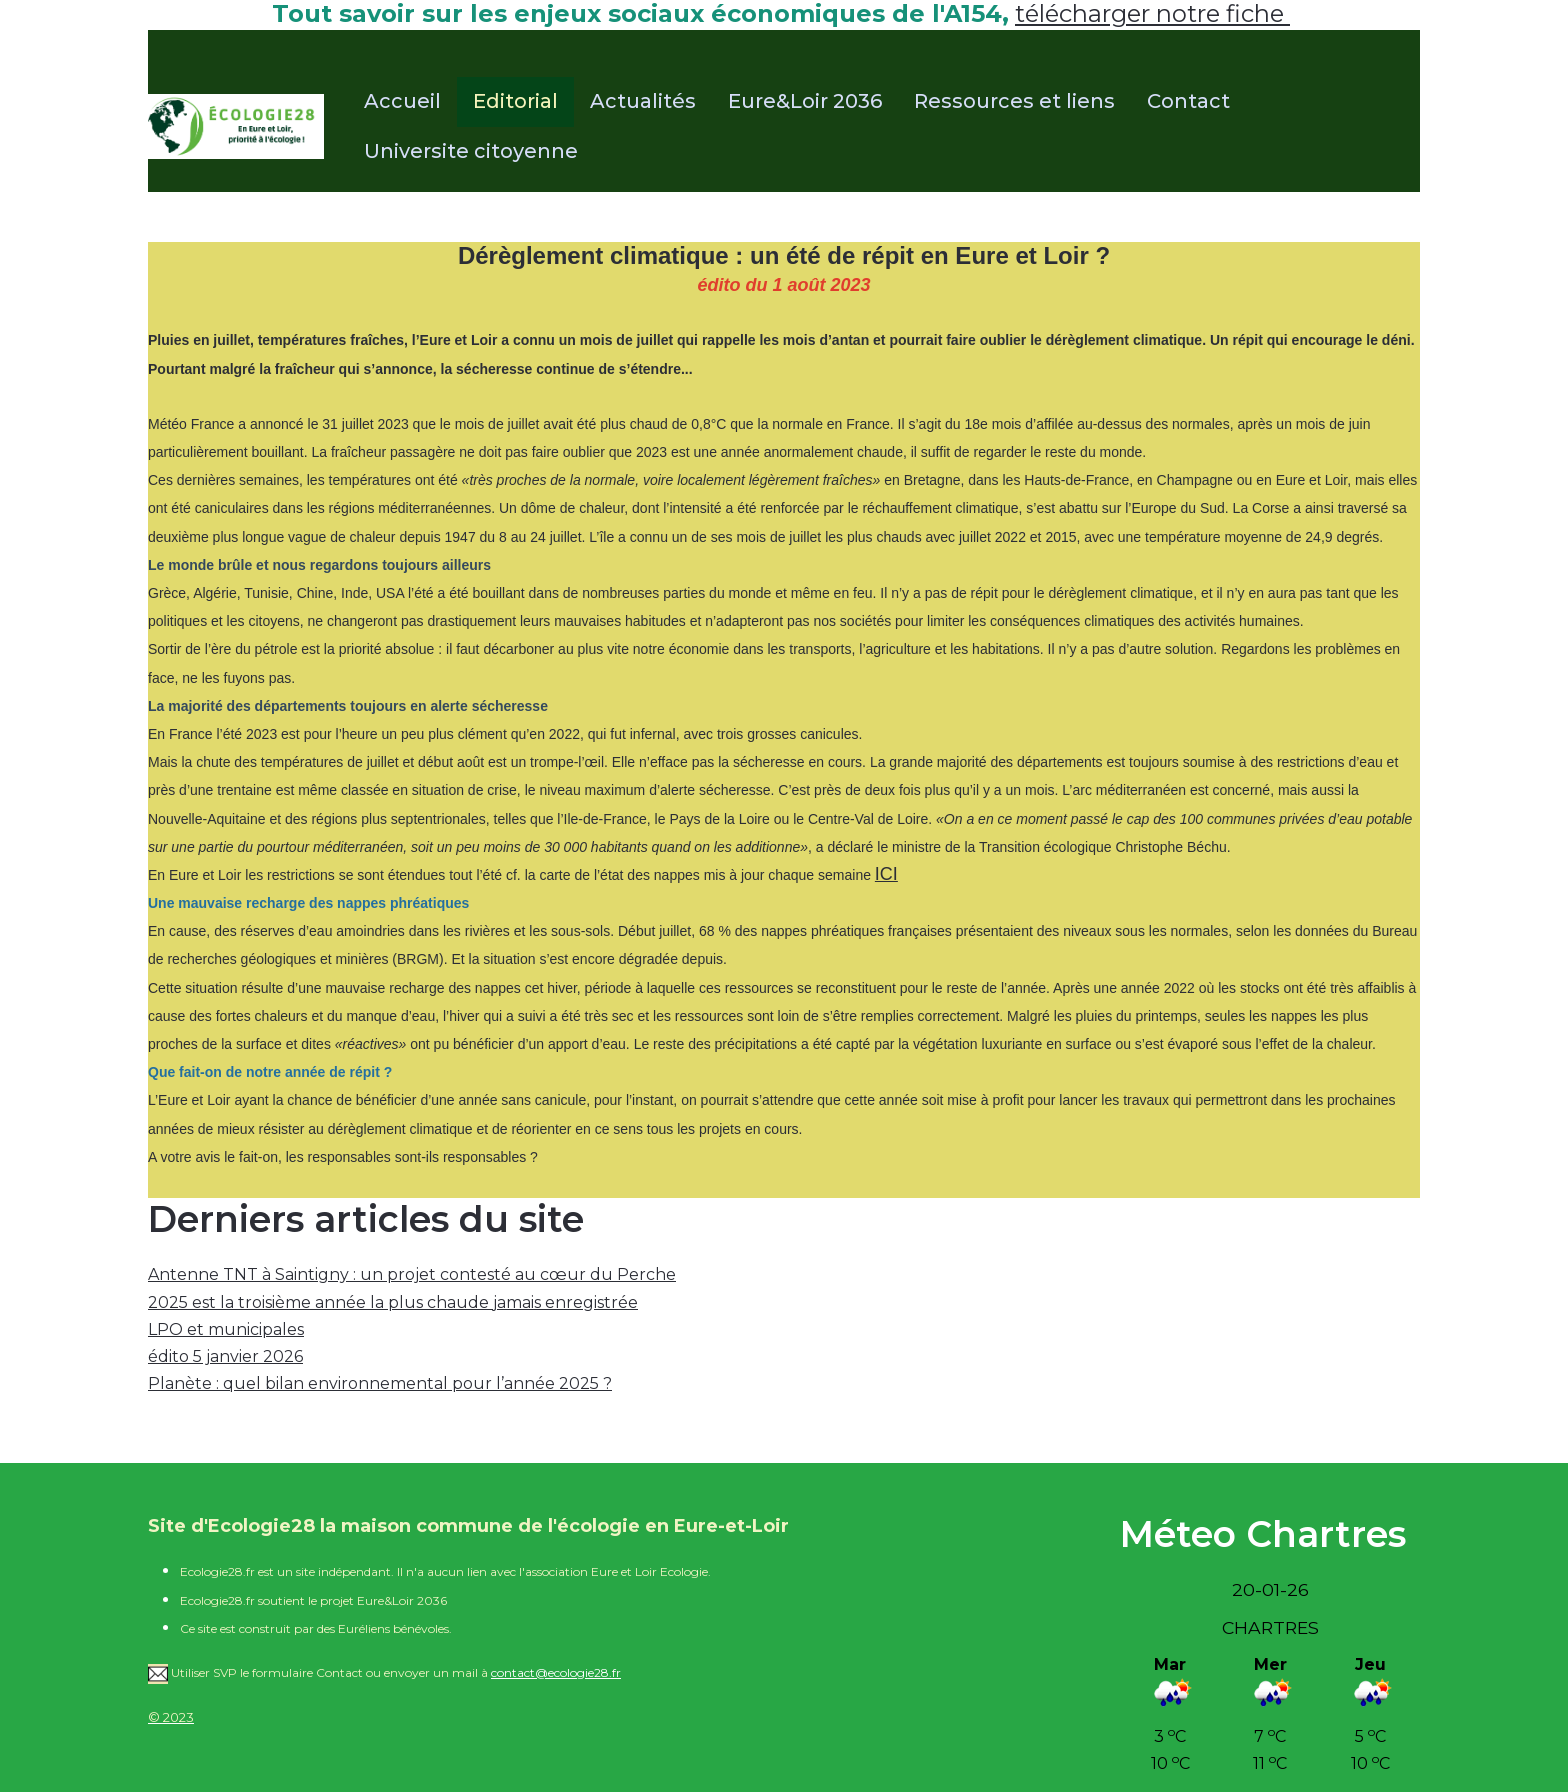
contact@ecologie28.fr (556, 1672)
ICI (886, 874)
